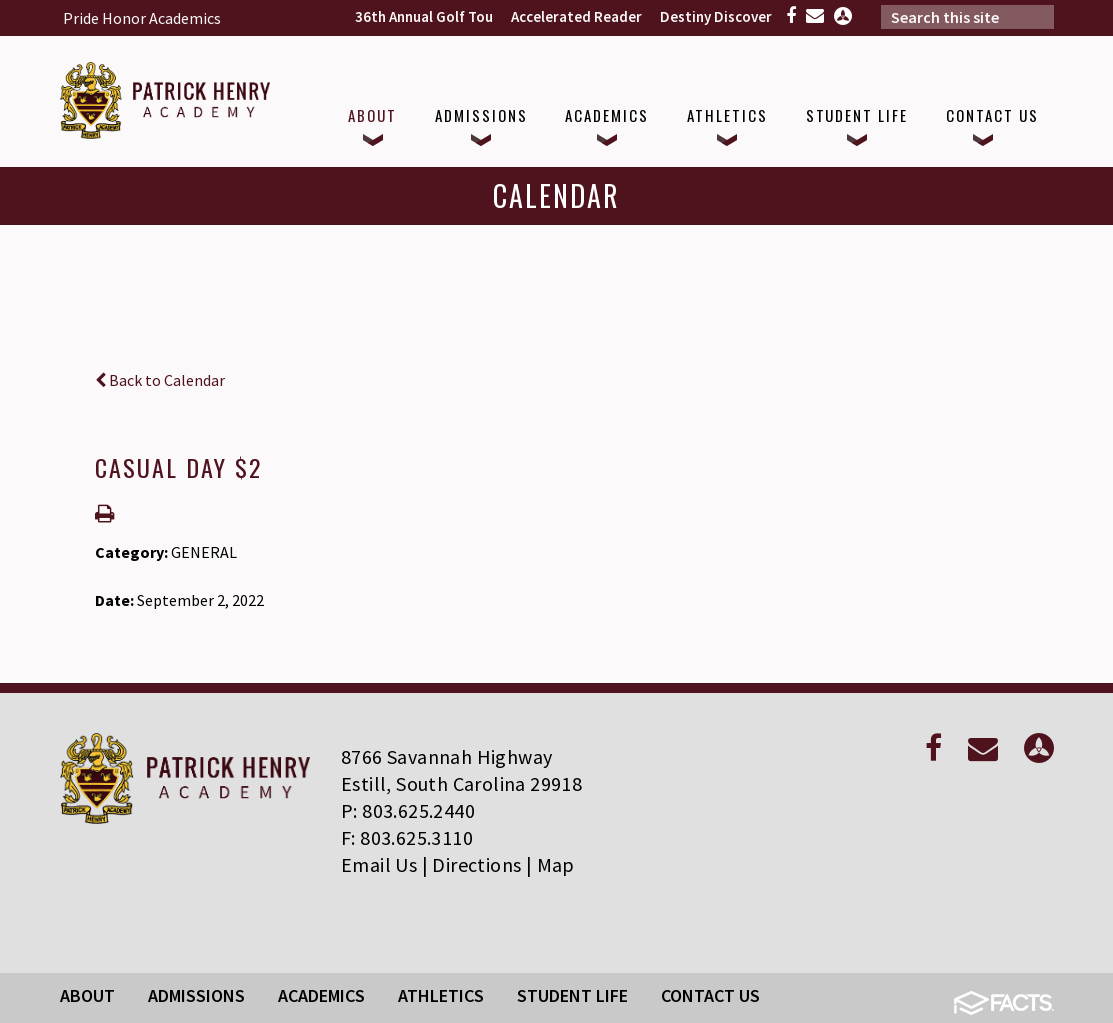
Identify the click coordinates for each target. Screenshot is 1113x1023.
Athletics (441, 995)
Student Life (572, 995)
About (87, 995)
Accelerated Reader (576, 16)
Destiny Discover (716, 16)
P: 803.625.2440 (408, 810)
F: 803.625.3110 (407, 837)
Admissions (196, 995)
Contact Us (710, 995)
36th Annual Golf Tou (424, 16)
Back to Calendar (160, 380)
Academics (321, 995)
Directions (476, 864)
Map (556, 864)
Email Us (379, 864)
